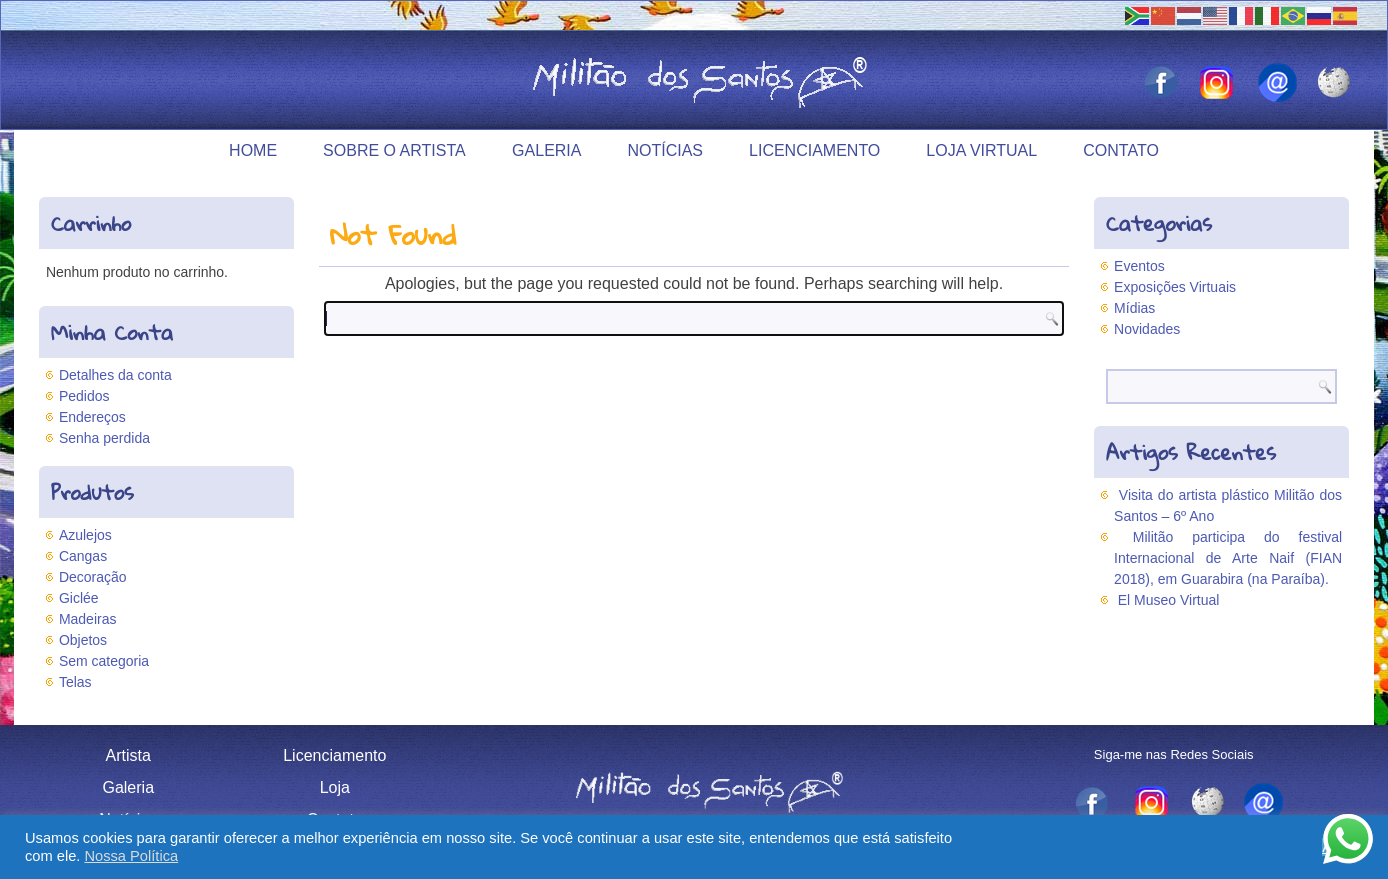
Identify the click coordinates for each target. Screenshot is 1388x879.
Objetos (83, 640)
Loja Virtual (981, 150)
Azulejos (85, 535)
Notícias (665, 150)
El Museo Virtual (1169, 600)
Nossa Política (131, 856)
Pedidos (84, 396)
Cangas (83, 556)
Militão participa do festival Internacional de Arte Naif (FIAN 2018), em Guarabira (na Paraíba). (1228, 558)
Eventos (1139, 266)
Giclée (79, 598)
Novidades (1147, 329)
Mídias (1134, 308)
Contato (1121, 150)
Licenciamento (814, 150)
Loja (335, 787)
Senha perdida (104, 438)
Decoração (93, 577)
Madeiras (88, 619)
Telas (75, 682)
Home (253, 150)
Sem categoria (104, 661)
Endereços (92, 417)
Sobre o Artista (394, 150)
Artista (128, 755)
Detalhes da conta (115, 375)
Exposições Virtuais (1175, 287)
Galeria (546, 150)
